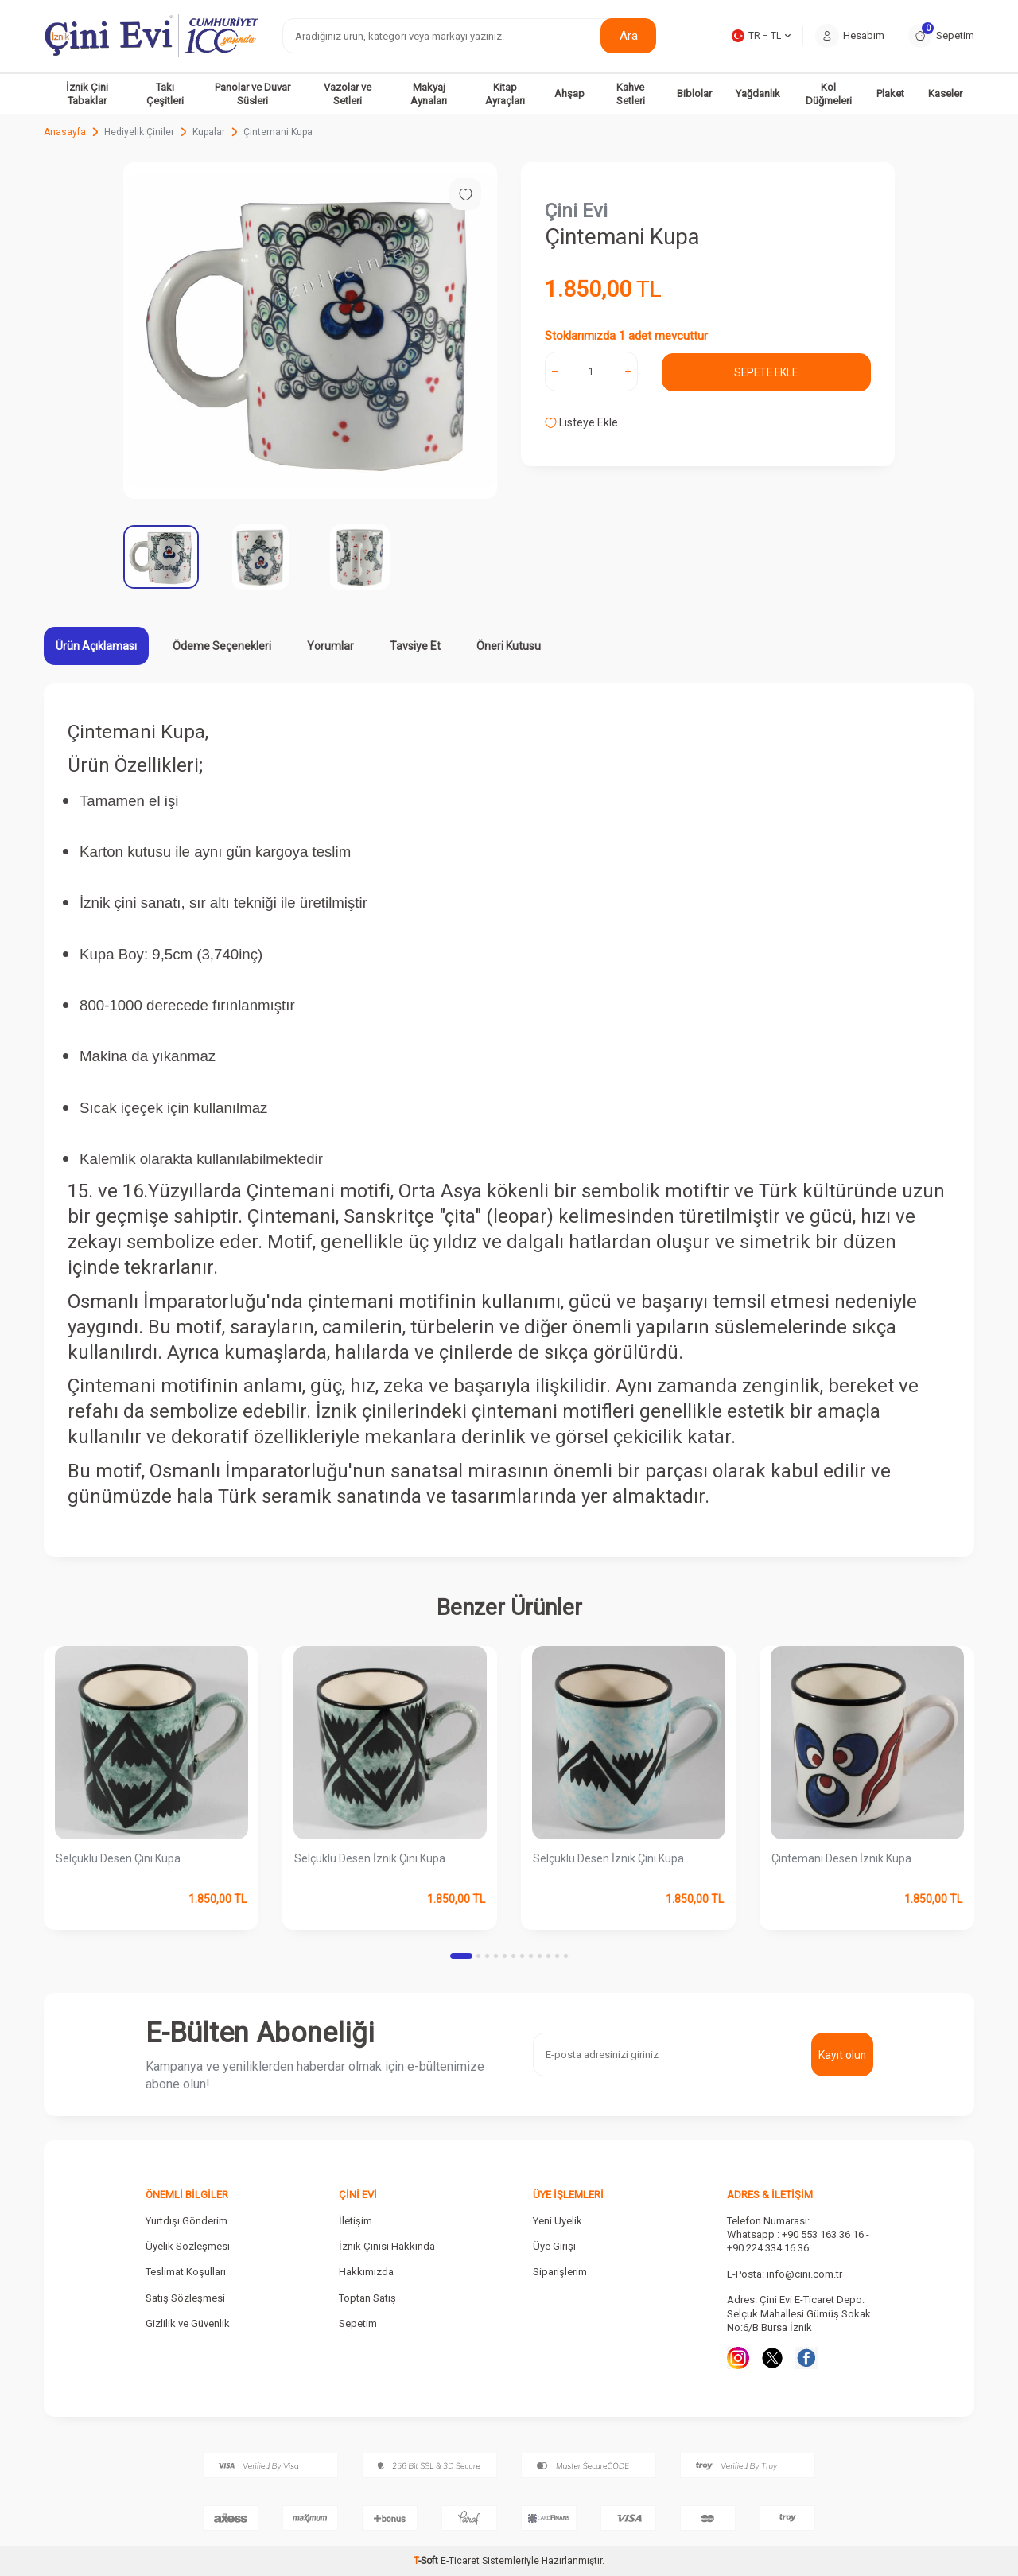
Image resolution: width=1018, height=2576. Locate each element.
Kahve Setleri (630, 94)
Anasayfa (65, 132)
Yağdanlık (758, 93)
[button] (461, 1956)
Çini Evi (576, 211)
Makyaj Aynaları (428, 94)
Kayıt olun (842, 2054)
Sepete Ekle (766, 371)
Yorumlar (330, 646)
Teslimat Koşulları (186, 2272)
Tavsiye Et (415, 646)
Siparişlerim (560, 2272)
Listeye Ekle (581, 422)
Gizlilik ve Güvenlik (188, 2323)
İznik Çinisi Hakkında (387, 2246)
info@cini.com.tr (804, 2274)
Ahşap (569, 93)
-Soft (427, 2560)
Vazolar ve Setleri (347, 94)
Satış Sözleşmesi (185, 2298)
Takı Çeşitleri (165, 94)
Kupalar (208, 132)
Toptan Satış (367, 2298)
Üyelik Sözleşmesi (188, 2246)
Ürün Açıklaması (96, 646)
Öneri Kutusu (508, 646)
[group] (310, 330)
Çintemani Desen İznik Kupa (841, 1858)
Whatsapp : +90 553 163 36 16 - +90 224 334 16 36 (798, 2241)
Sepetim (358, 2323)
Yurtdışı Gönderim (186, 2221)
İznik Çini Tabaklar (87, 94)
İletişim (355, 2221)
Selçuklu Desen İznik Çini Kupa (369, 1858)
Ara (629, 35)
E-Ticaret (460, 2560)
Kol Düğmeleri (829, 94)
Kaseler (945, 93)
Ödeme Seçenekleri (222, 646)
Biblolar (694, 93)
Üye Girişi (554, 2246)
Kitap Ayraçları (505, 94)
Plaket (890, 93)
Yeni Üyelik (557, 2221)
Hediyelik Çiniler (139, 132)
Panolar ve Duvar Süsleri (252, 94)
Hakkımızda (366, 2272)
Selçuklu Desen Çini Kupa (118, 1858)
